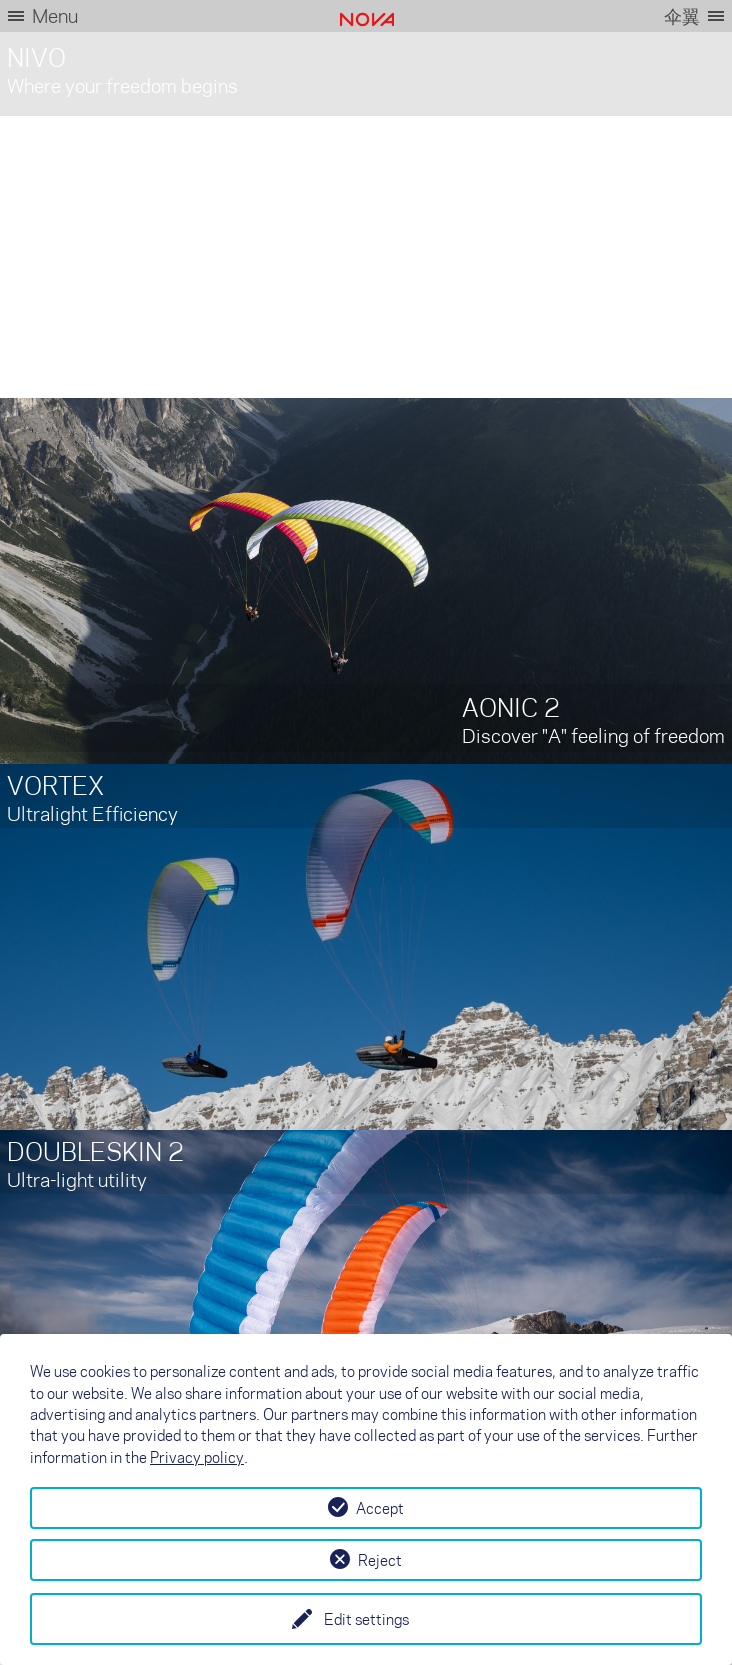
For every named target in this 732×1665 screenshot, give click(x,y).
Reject (380, 1560)
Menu (55, 15)
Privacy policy (197, 1457)
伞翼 (682, 15)
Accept (380, 1508)
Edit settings (366, 1619)
